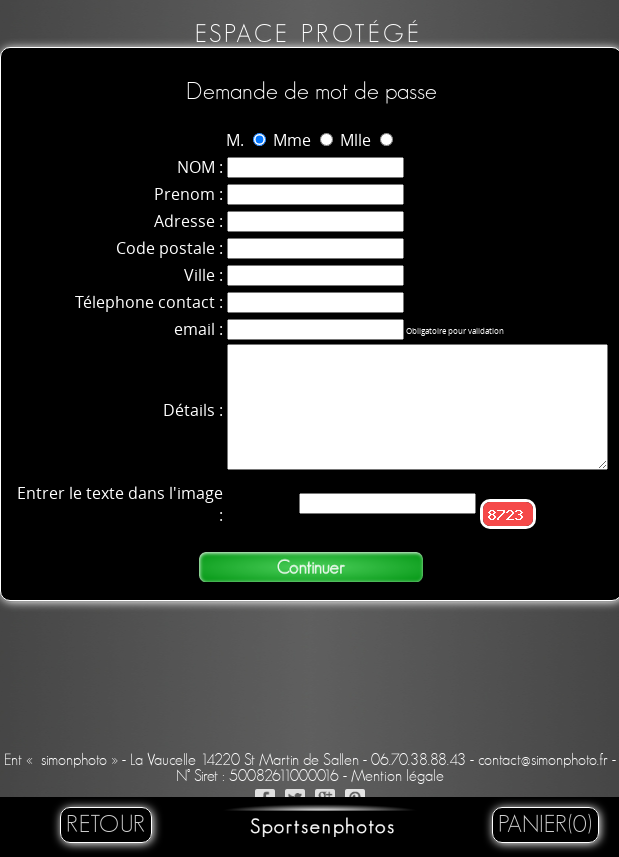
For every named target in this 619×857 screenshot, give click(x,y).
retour (106, 825)
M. (235, 140)
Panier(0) (545, 825)
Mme (292, 140)
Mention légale (397, 776)
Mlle (355, 140)
